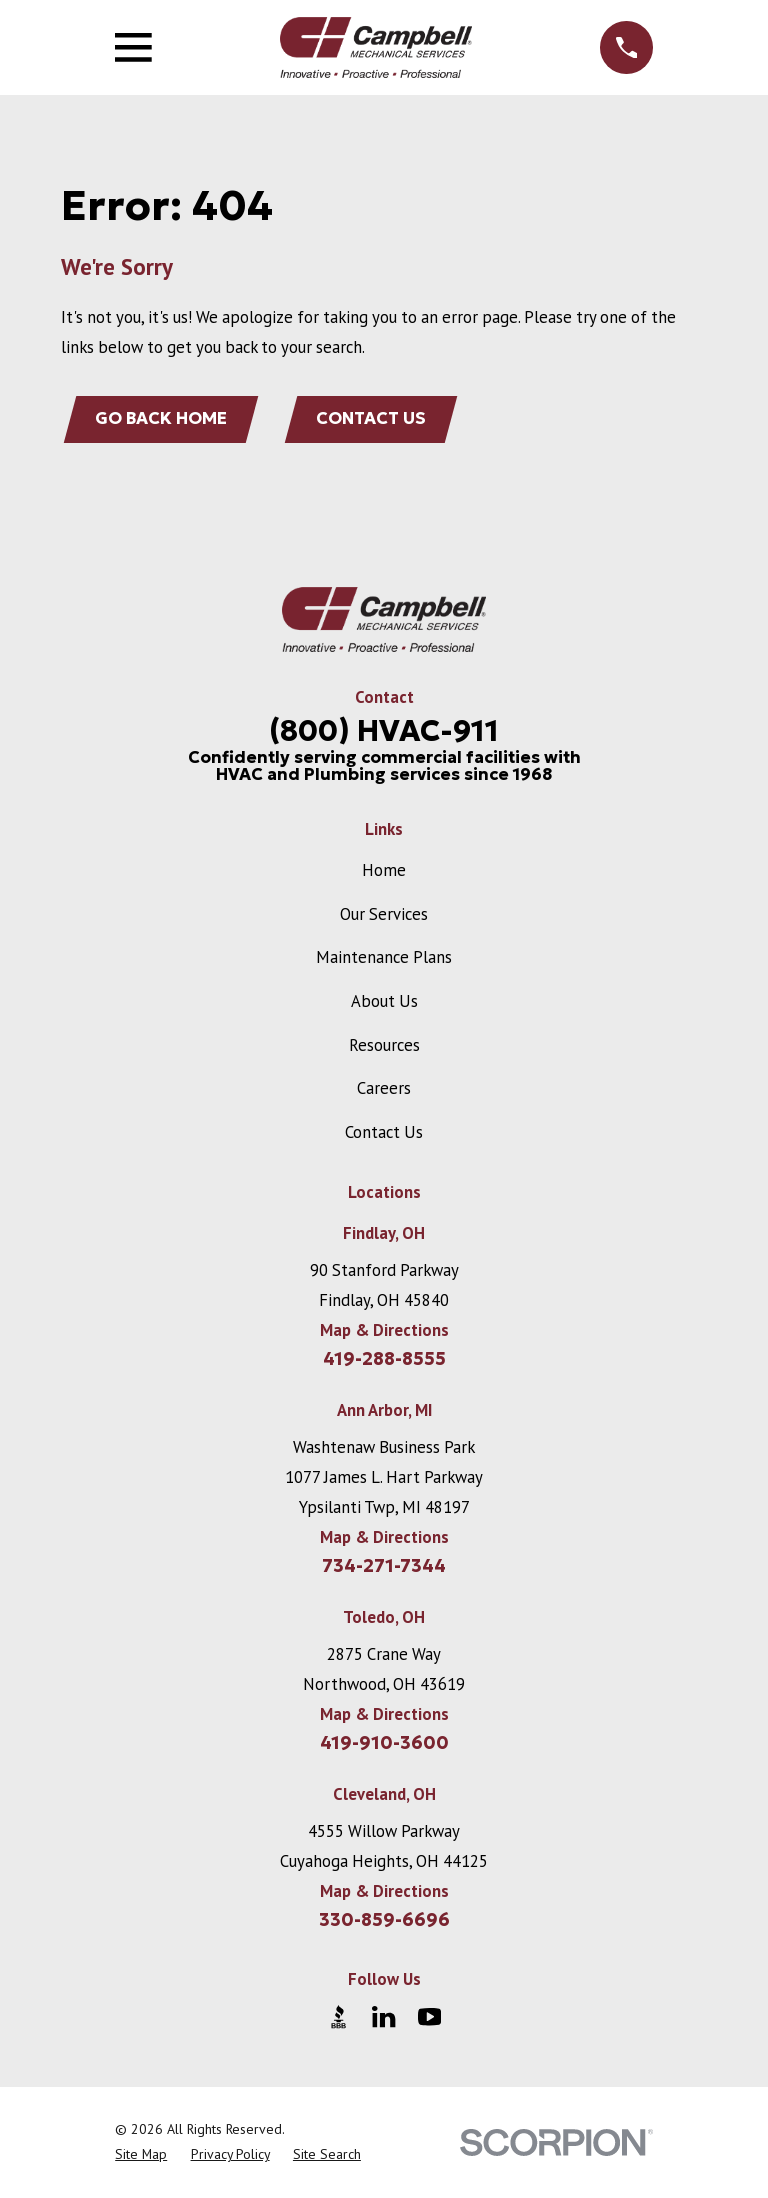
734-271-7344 (384, 1567)
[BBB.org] (338, 2017)
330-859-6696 (384, 1921)
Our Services (384, 915)
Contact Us (373, 419)
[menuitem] (141, 2155)
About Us (384, 1002)
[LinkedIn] (383, 2017)
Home (384, 871)
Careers (384, 1089)
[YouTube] (429, 2017)
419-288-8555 (384, 1360)
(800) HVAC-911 (384, 731)
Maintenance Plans (384, 958)
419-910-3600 (384, 1744)
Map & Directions (384, 1331)
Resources (384, 1046)
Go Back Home (162, 419)
